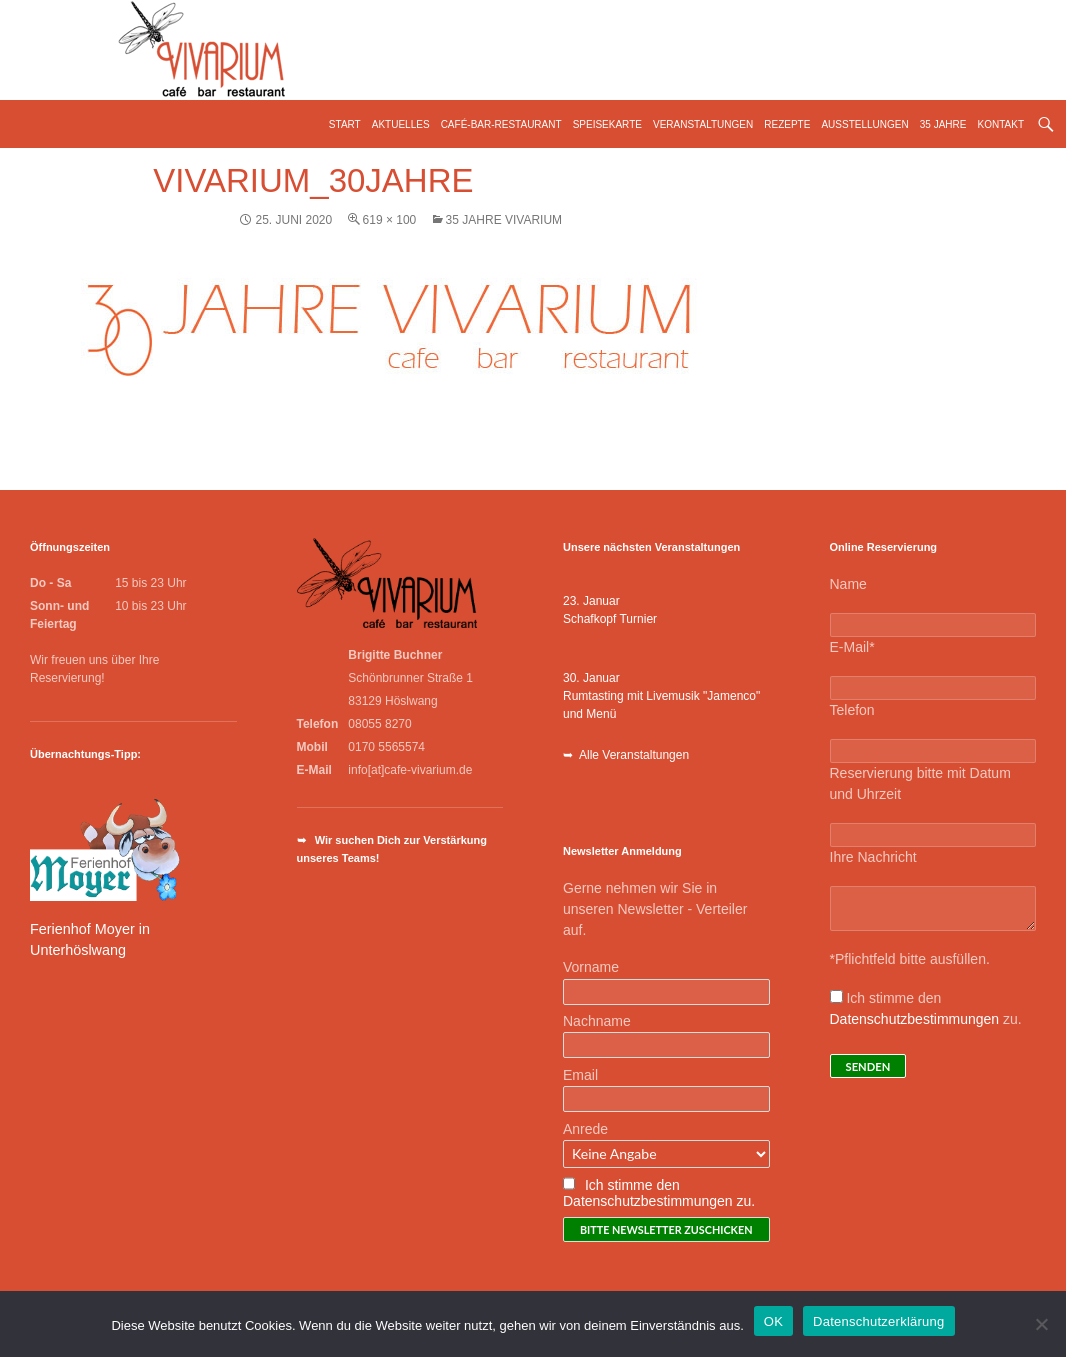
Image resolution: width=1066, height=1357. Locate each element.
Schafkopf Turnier (610, 619)
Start (345, 124)
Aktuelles (401, 124)
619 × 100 (390, 220)
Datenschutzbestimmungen (915, 1019)
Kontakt (1001, 124)
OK (773, 1321)
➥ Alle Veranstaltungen (626, 755)
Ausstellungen (864, 124)
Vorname (591, 967)
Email (580, 1075)
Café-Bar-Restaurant (501, 124)
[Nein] (1041, 1324)
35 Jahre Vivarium (504, 220)
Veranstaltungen (703, 124)
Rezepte (787, 124)
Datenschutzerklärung (878, 1321)
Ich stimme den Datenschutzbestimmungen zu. (659, 1193)
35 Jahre (943, 124)
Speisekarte (607, 124)
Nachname (597, 1021)
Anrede (585, 1129)
